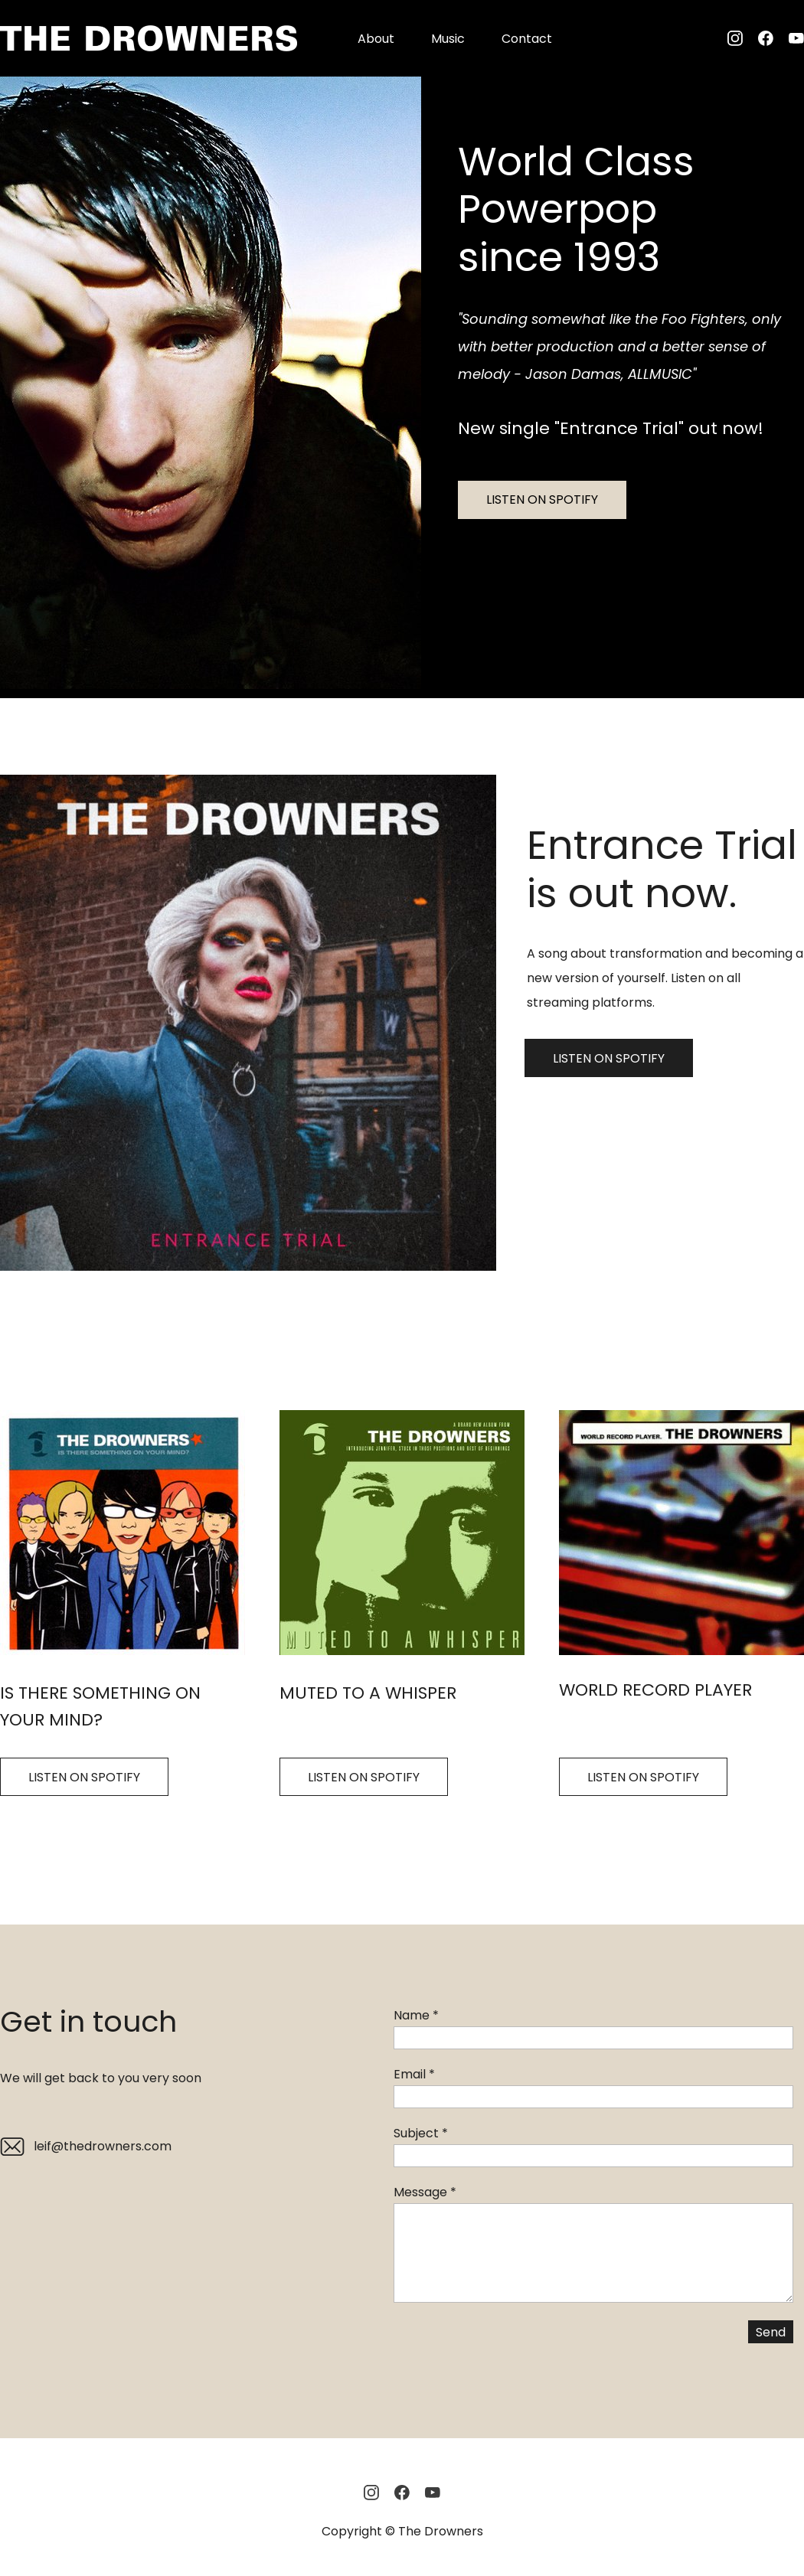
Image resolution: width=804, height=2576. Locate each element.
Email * (414, 2074)
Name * (416, 2015)
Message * (425, 2192)
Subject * (421, 2133)
